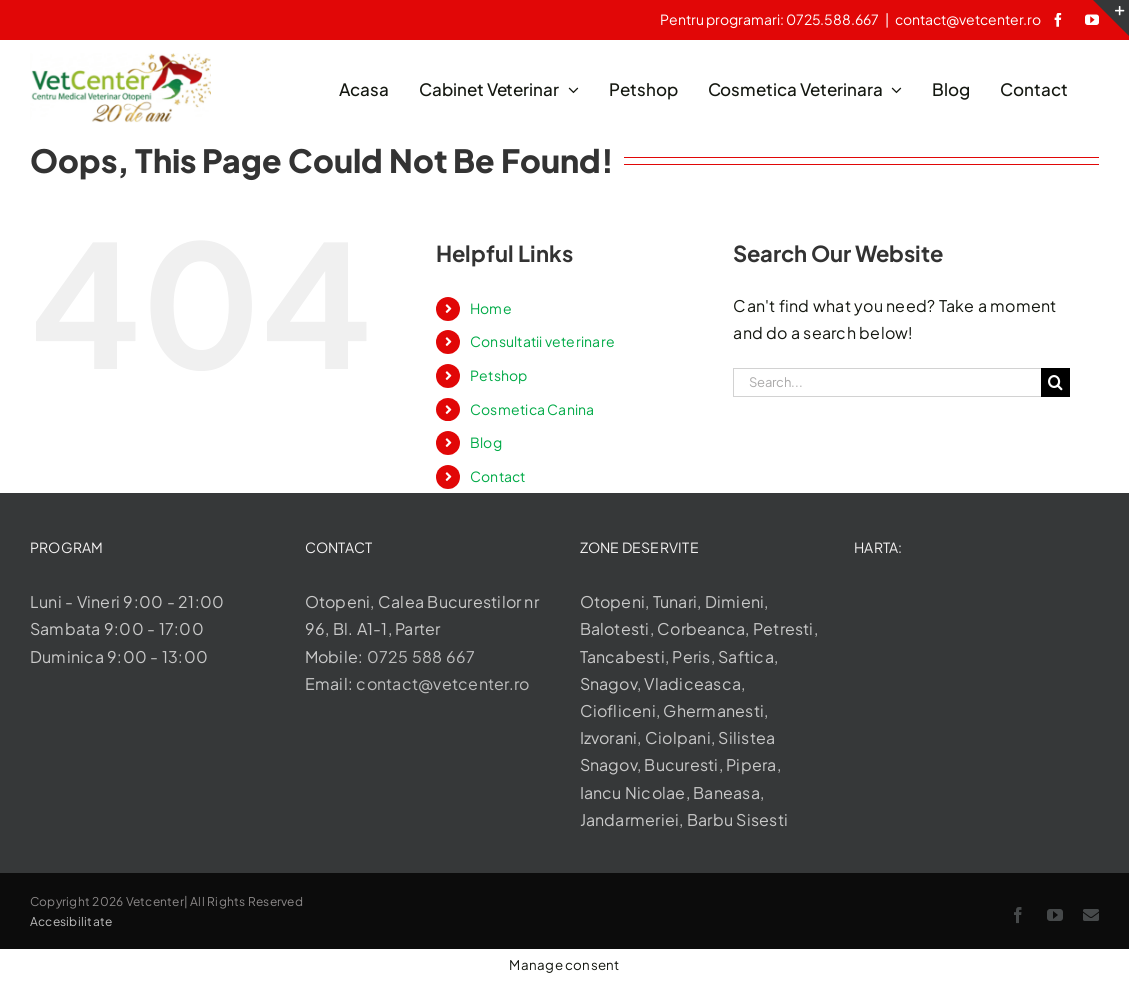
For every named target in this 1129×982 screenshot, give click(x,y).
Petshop (499, 375)
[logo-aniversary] (120, 60)
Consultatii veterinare (542, 341)
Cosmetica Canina (532, 409)
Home (491, 308)
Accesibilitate (71, 921)
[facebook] (1058, 20)
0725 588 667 (421, 656)
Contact (498, 476)
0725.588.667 (833, 19)
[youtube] (1092, 20)
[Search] (1055, 382)
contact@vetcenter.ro (967, 19)
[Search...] (886, 382)
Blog (486, 442)
